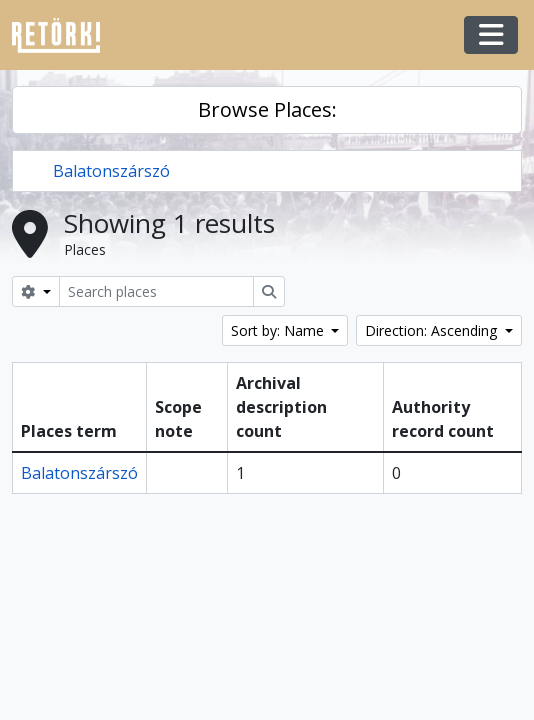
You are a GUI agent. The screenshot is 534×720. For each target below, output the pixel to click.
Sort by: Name (279, 330)
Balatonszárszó (111, 171)
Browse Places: (267, 109)
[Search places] (156, 291)
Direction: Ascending (433, 330)
